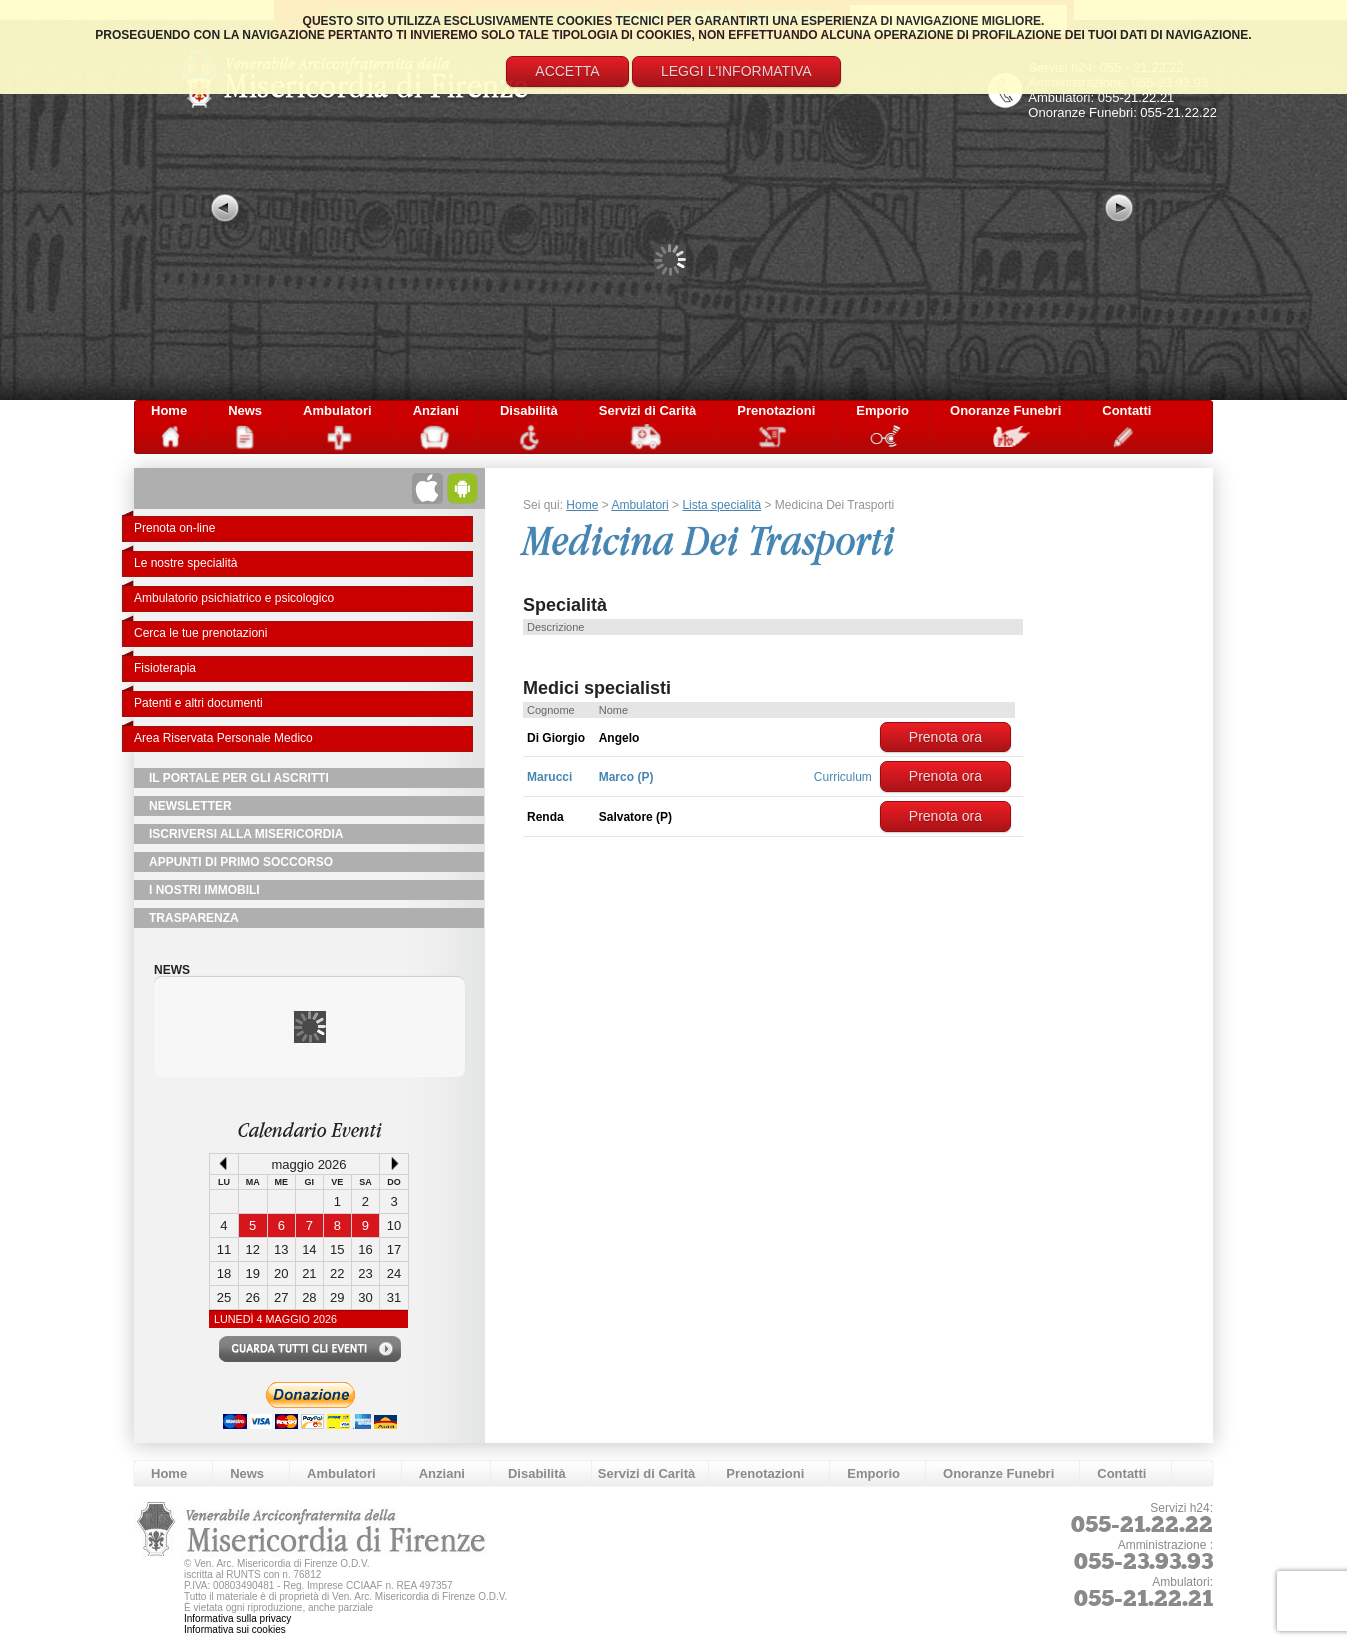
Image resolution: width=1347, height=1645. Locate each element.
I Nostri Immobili (204, 890)
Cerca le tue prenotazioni (200, 633)
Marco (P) (626, 777)
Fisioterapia (165, 668)
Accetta (567, 71)
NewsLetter (190, 806)
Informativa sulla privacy (237, 1618)
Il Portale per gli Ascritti (239, 778)
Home (169, 410)
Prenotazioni (776, 410)
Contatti (1126, 410)
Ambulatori (337, 410)
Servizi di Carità (648, 410)
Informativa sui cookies (235, 1629)
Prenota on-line (174, 528)
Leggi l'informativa (736, 71)
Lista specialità (721, 505)
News (245, 410)
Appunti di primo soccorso (241, 862)
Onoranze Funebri (1005, 410)
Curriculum (843, 777)
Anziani (436, 410)
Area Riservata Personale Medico (223, 738)
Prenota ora (945, 737)
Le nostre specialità (185, 563)
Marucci (549, 777)
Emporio (882, 410)
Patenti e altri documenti (198, 703)
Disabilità (529, 410)
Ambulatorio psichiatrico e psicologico (234, 598)
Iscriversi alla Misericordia (246, 834)
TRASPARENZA (194, 918)
